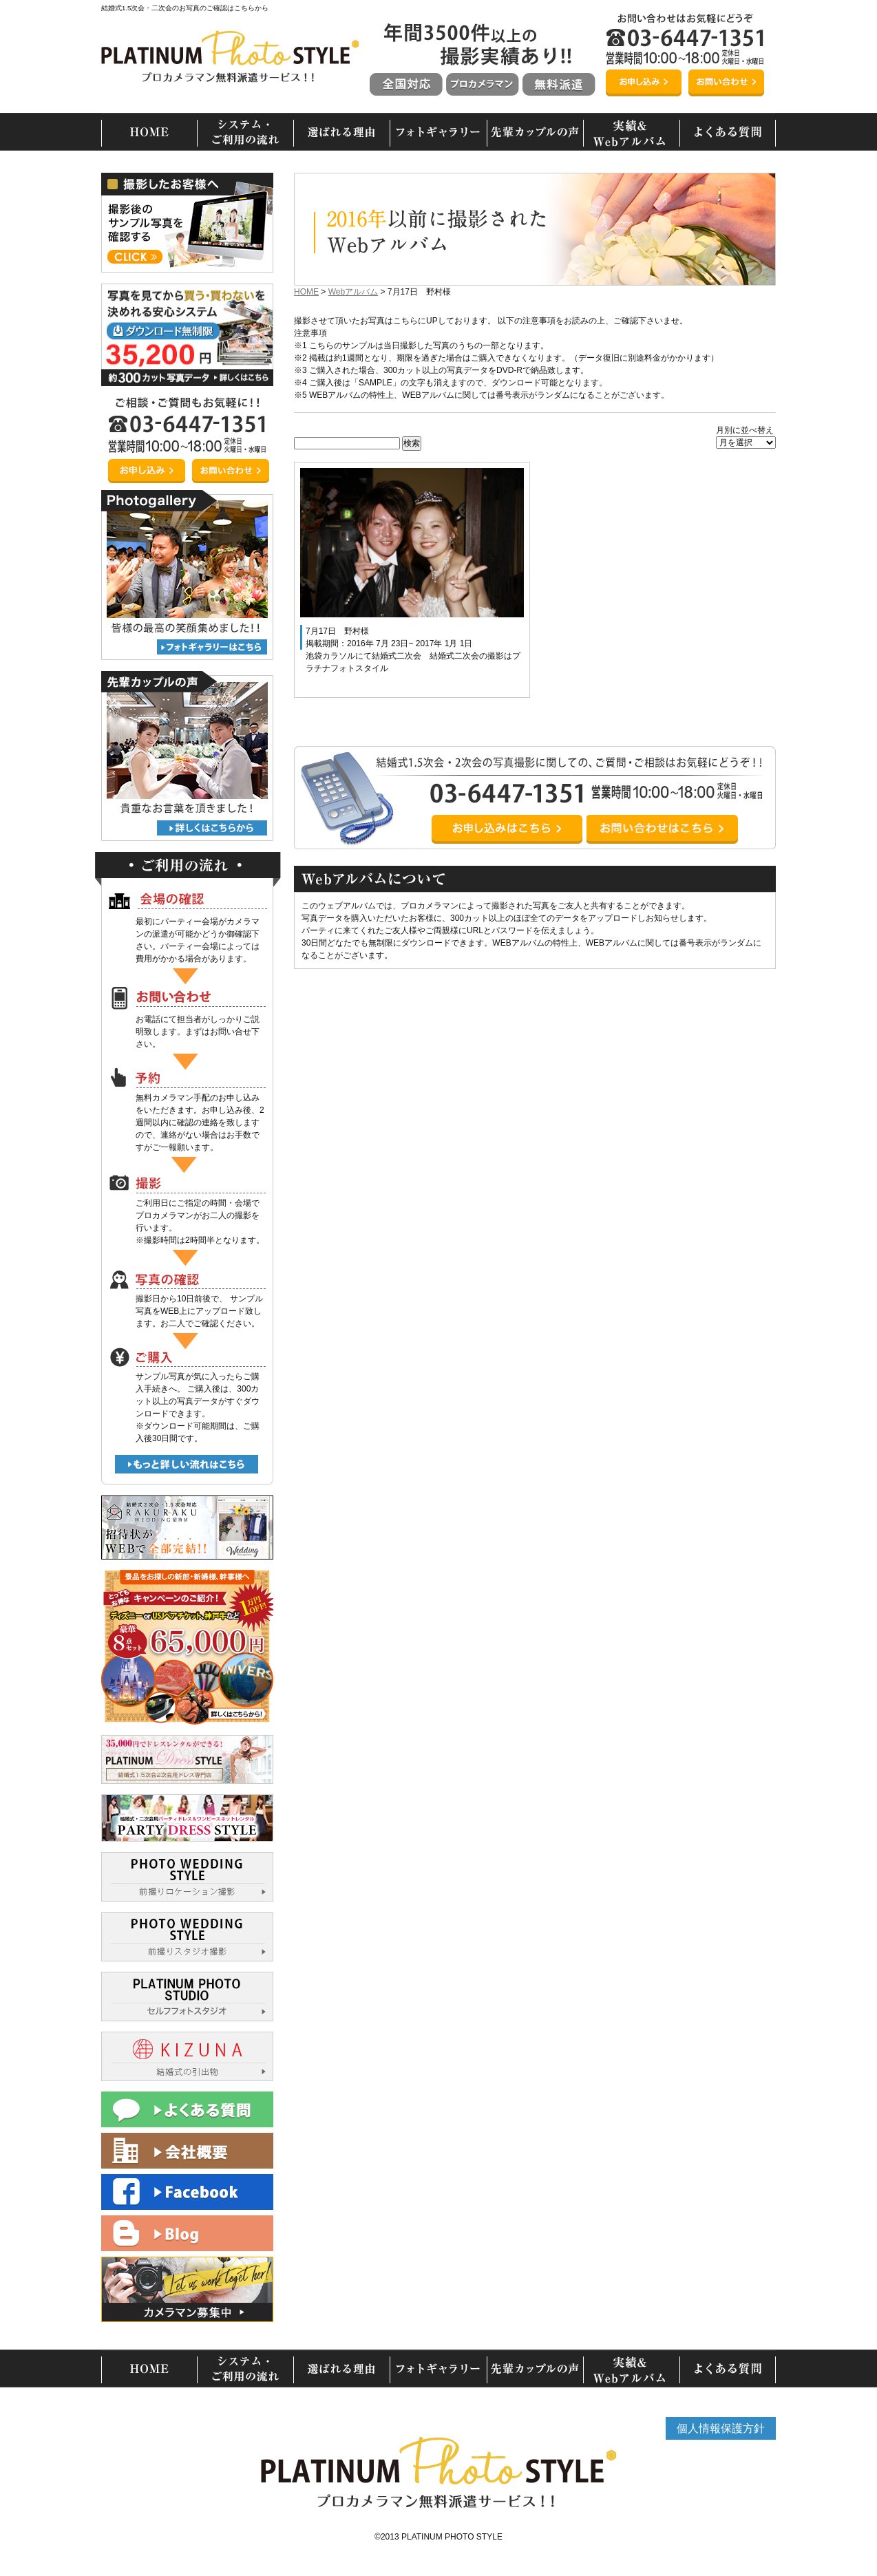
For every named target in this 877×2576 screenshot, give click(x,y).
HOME (306, 292)
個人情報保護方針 (721, 2428)
